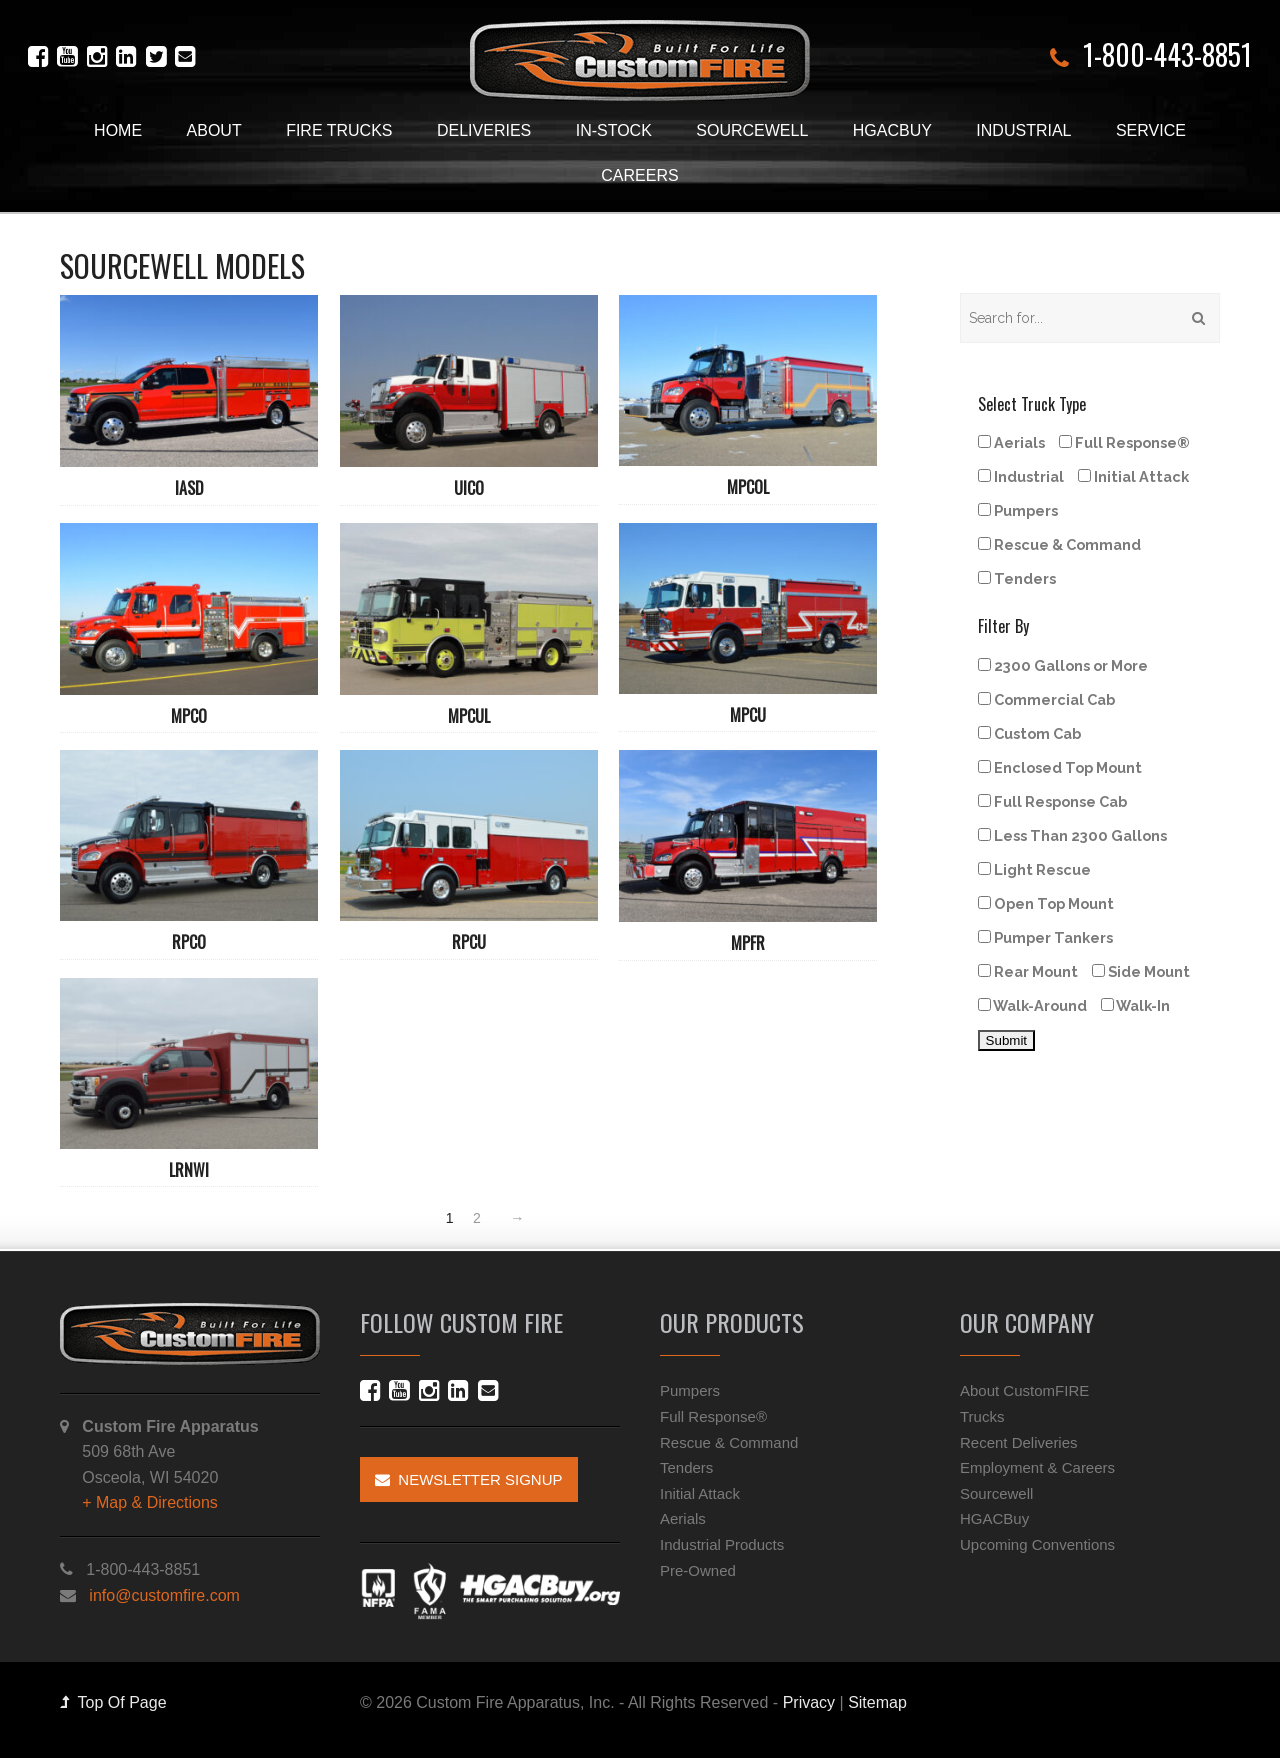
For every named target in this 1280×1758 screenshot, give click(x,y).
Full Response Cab (1052, 801)
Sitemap (877, 1702)
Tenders (1017, 578)
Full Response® (1124, 442)
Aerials (1011, 442)
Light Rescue (1034, 869)
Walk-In (1135, 1005)
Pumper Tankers (1045, 937)
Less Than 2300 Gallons (1072, 835)
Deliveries (484, 130)
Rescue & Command (1059, 544)
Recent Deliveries (1019, 1442)
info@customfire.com (164, 1595)
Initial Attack (1133, 476)
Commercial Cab (1046, 699)
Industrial (1023, 130)
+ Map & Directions (150, 1502)
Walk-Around (1032, 1005)
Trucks (982, 1416)
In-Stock (614, 130)
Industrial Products (722, 1544)
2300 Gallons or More (1063, 665)
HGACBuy (892, 130)
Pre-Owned (698, 1570)
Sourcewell (752, 130)
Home (118, 130)
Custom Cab (1029, 733)
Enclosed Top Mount (1060, 767)
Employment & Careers (1037, 1467)
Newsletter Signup (469, 1479)
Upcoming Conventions (1037, 1544)
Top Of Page (113, 1702)
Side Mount (1141, 971)
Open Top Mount (1046, 903)
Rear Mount (1028, 971)
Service (1151, 130)
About (214, 130)
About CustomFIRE (1024, 1390)
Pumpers (1018, 510)
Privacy (809, 1702)
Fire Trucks (339, 130)
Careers (639, 175)
